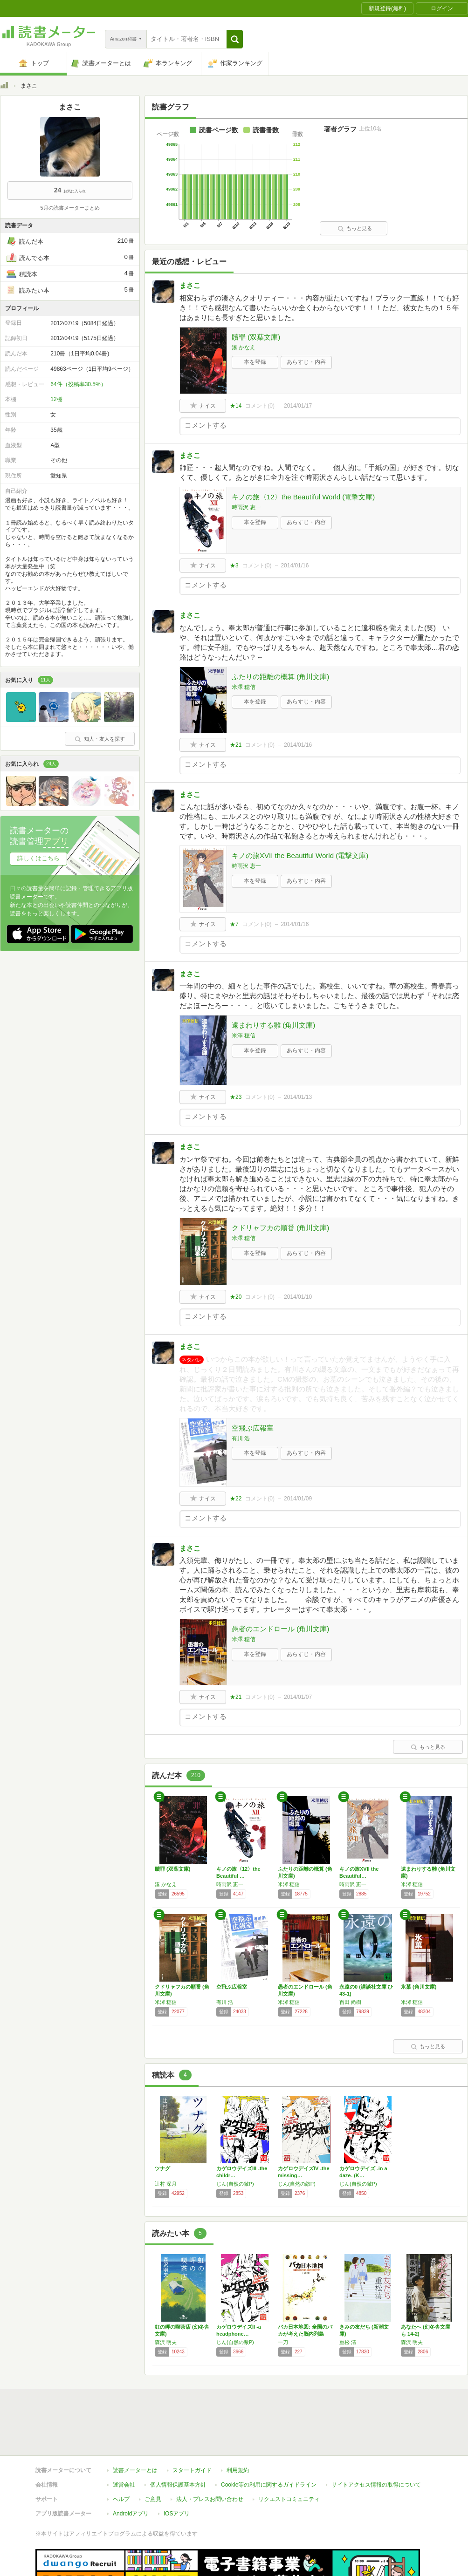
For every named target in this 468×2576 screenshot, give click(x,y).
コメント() (260, 406)
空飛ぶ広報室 (253, 1428)
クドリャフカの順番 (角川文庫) (280, 1228)
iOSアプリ (177, 2471)
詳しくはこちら (38, 858)
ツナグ (162, 2168)
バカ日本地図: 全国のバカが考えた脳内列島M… (305, 2334)
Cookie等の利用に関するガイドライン (269, 2442)
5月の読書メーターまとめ (69, 208)
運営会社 (124, 2442)
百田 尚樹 (350, 2002)
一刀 (283, 2342)
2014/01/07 (298, 1697)
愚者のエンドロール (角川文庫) (280, 1629)
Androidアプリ (131, 2471)
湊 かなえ (243, 347)
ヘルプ (121, 2456)
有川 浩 (241, 1438)
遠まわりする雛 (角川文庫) (273, 1025)
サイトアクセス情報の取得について (376, 2442)
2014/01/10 (298, 1297)
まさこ (189, 285)
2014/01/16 (295, 565)
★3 (234, 565)
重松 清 (347, 2342)
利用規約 (238, 2427)
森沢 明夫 (166, 2342)
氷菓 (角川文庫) (418, 1987)
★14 (235, 405)
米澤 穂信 (243, 687)
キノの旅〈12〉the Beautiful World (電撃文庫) (303, 497)
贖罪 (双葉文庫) (256, 337)
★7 (234, 924)
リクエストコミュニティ (289, 2456)
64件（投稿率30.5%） (78, 384)
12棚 (56, 399)
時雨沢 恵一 (246, 507)
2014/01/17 (298, 406)
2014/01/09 (298, 1498)
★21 (235, 745)
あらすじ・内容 (306, 362)
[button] (235, 39)
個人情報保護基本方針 (178, 2442)
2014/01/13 (298, 1097)
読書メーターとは (135, 2427)
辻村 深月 (166, 2184)
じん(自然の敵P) (235, 2184)
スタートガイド (192, 2427)
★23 (235, 1097)
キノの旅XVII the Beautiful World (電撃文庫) (300, 855)
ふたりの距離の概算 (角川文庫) (280, 677)
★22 (235, 1498)
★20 (235, 1297)
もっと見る (354, 228)
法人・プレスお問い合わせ (209, 2456)
